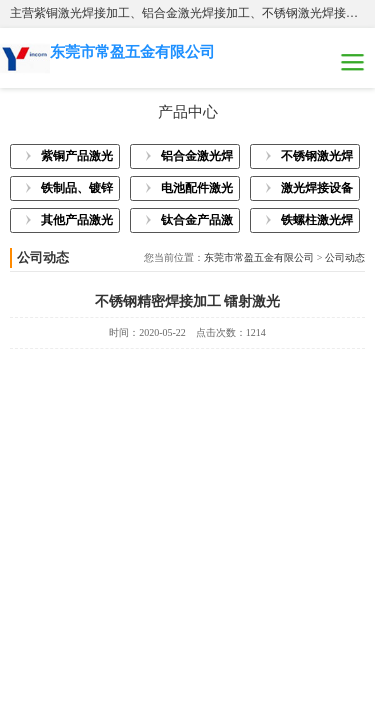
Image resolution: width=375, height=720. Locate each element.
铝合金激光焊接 (197, 159)
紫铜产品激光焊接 (77, 159)
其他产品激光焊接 (77, 223)
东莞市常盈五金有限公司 (259, 257)
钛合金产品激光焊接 (197, 223)
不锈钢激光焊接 (317, 159)
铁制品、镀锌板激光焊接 (77, 191)
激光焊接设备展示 (317, 191)
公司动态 (345, 257)
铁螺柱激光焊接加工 (317, 223)
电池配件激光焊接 (197, 191)
